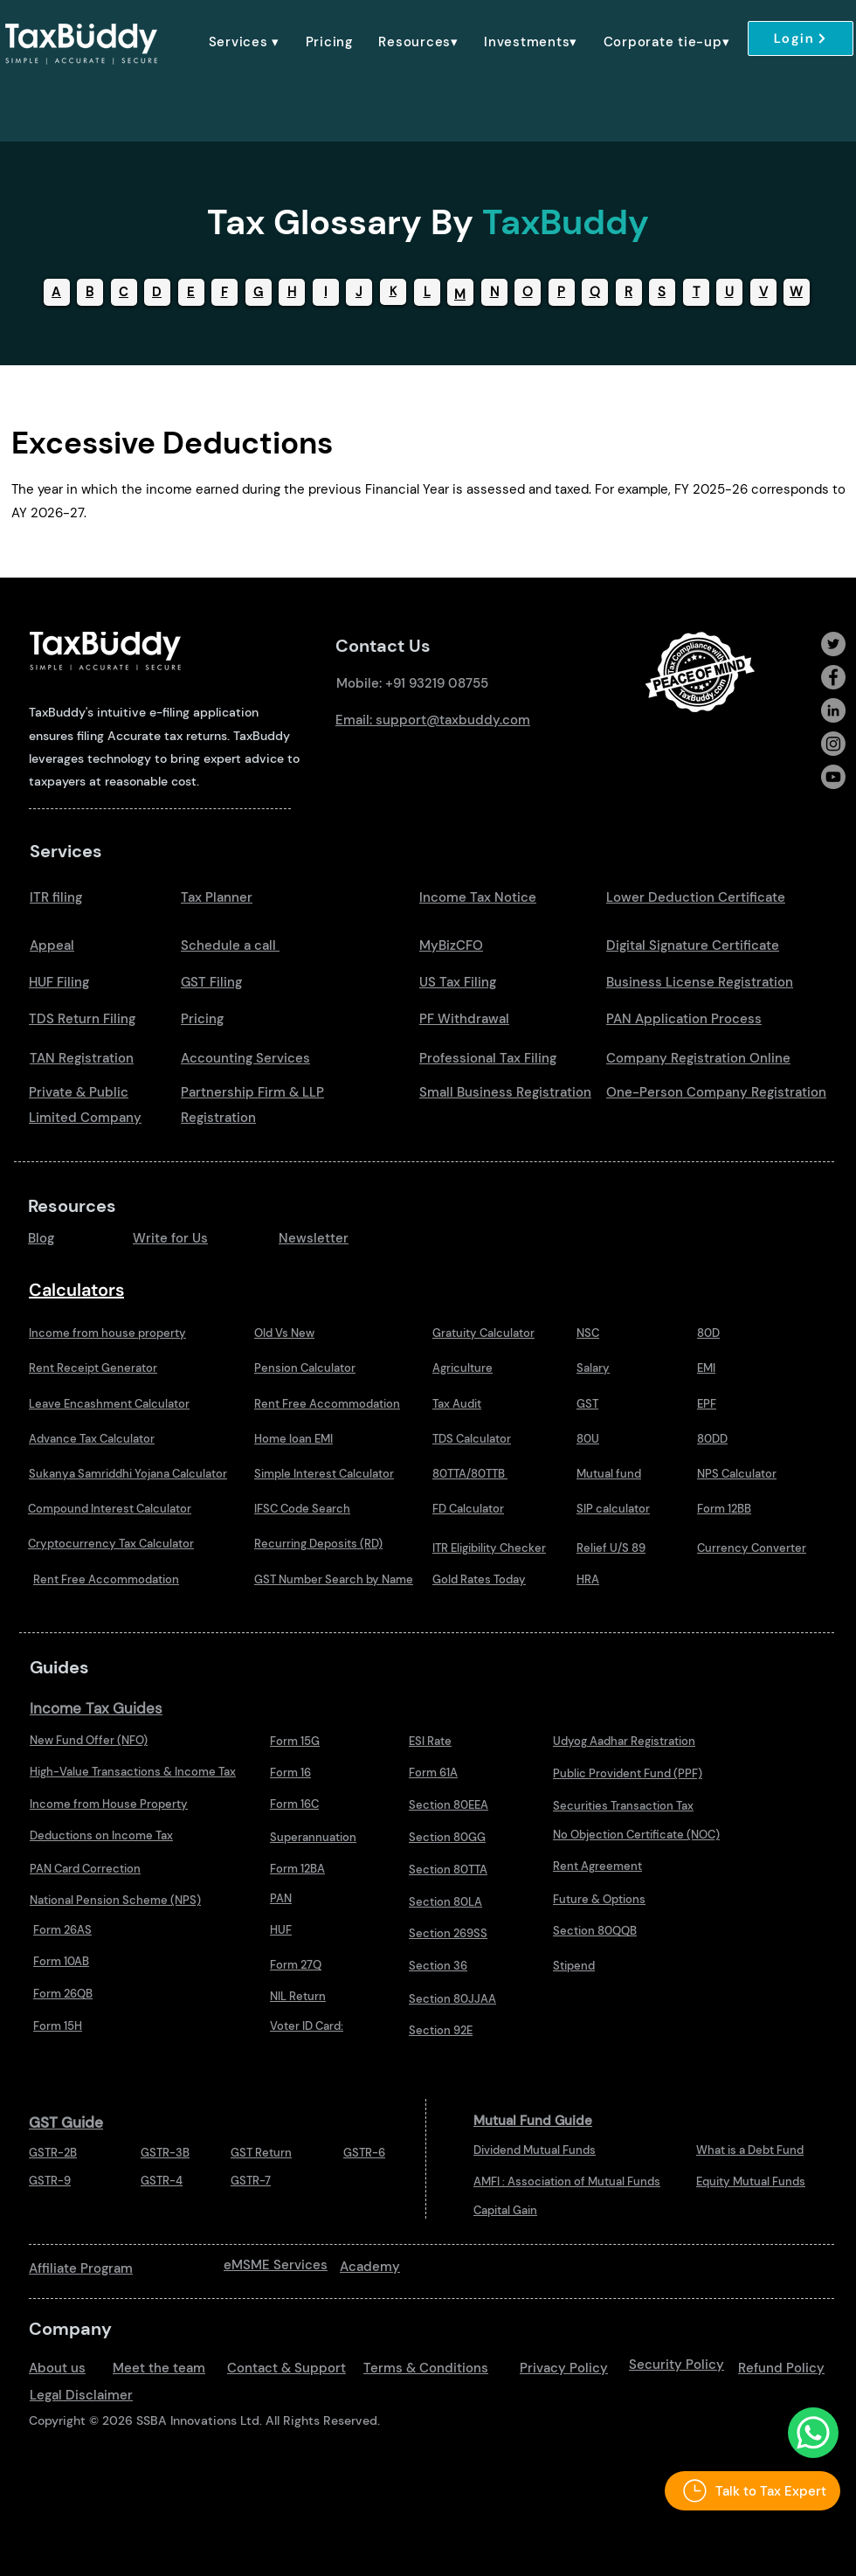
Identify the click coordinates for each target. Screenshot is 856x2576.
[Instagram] (833, 743)
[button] (244, 41)
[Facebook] (833, 677)
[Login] (800, 38)
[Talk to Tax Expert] (752, 2490)
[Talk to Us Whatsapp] (813, 2432)
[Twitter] (833, 644)
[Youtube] (833, 777)
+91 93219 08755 (436, 683)
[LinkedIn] (833, 710)
